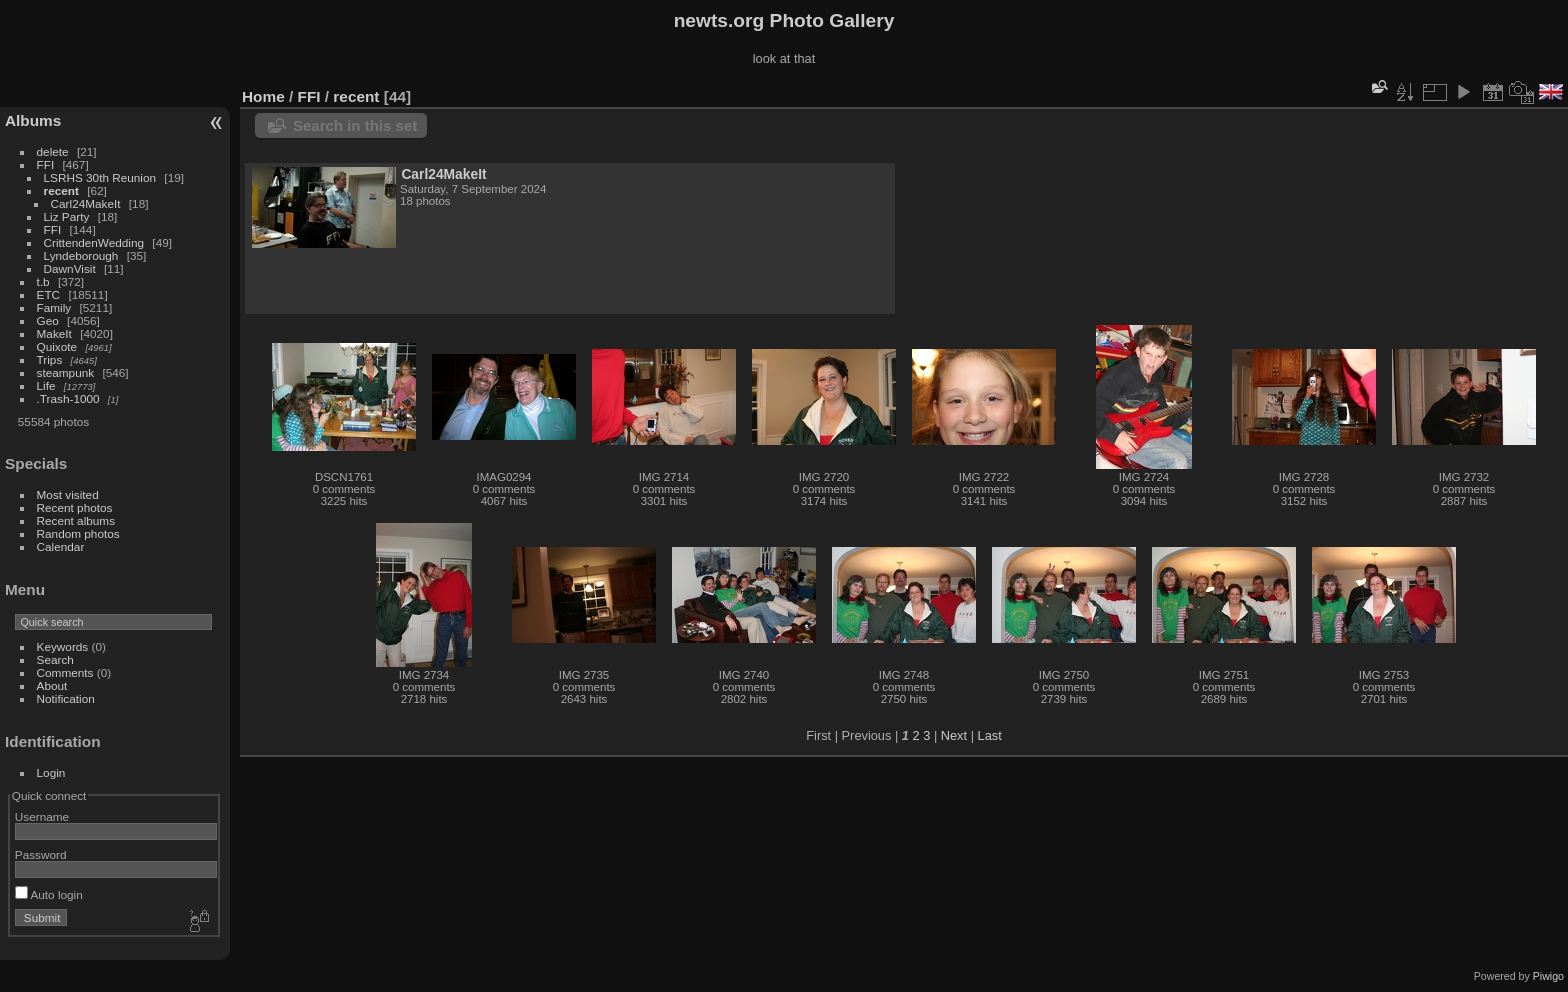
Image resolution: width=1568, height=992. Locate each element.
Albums (33, 120)
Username (42, 816)
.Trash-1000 (68, 398)
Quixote (57, 346)
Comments (65, 672)
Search (55, 659)
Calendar (61, 546)
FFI (46, 164)
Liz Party (67, 216)
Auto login (49, 894)
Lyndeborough (81, 255)
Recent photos (75, 507)
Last (990, 735)
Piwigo (1548, 976)
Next (954, 735)
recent (61, 190)
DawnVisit (70, 268)
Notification (66, 698)
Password (41, 854)
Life (46, 385)
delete (53, 151)
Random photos (78, 533)
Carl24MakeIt (86, 203)
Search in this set (355, 125)
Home (263, 96)
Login (51, 772)
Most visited (68, 494)
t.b (43, 281)
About (52, 685)
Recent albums (76, 520)
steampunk (66, 372)
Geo (48, 320)
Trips (50, 359)
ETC (49, 294)
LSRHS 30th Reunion (100, 177)
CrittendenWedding (94, 242)
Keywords (63, 646)
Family (54, 307)
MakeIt (54, 333)
